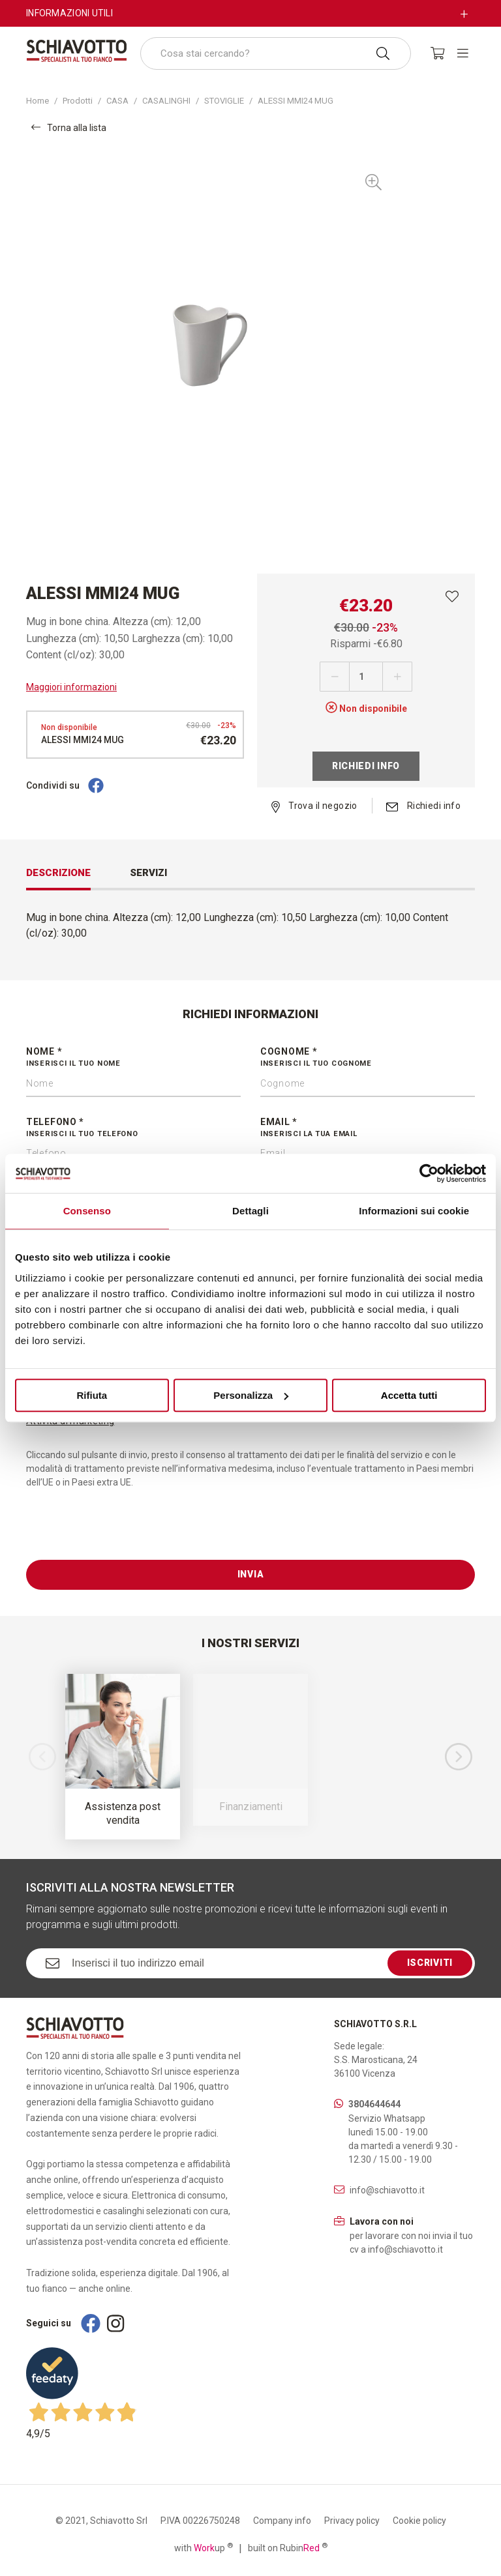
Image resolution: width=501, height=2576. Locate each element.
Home (37, 101)
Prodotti (78, 101)
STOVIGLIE (224, 101)
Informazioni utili (69, 13)
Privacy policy (352, 2520)
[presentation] (125, 1534)
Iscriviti (430, 1962)
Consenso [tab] (87, 1210)
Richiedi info (366, 766)
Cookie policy (419, 2520)
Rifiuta (91, 1395)
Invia (250, 1574)
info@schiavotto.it (387, 2190)
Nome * (133, 1058)
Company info (282, 2520)
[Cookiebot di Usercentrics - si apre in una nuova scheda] (429, 1173)
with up (203, 2547)
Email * (367, 1128)
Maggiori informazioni (71, 687)
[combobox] (275, 53)
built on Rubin (287, 2547)
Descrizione (58, 873)
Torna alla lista (68, 127)
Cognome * (367, 1058)
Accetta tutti (409, 1395)
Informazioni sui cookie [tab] (414, 1210)
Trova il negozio (314, 805)
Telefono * (133, 1128)
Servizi (148, 873)
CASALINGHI (166, 101)
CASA (117, 101)
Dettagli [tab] (250, 1210)
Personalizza (250, 1395)
